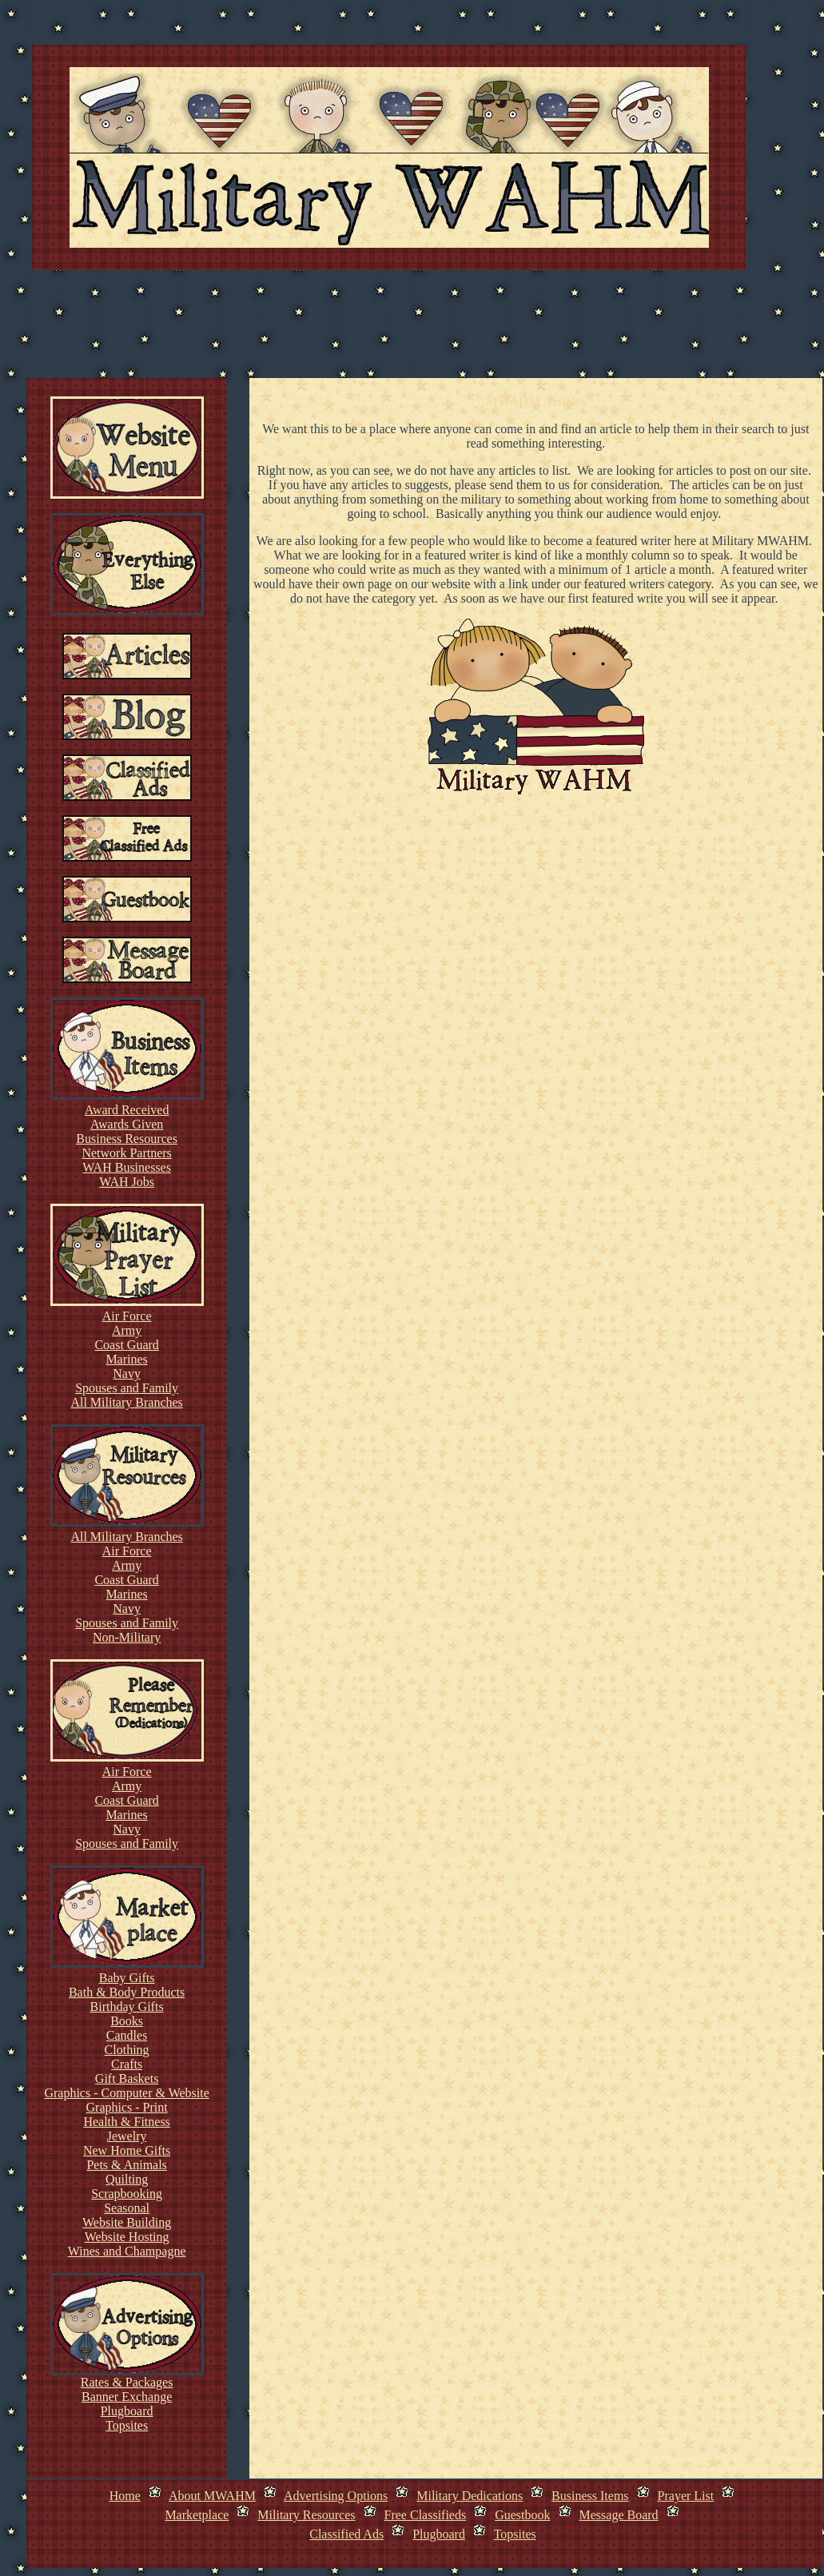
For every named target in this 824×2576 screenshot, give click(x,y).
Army (126, 1330)
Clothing (127, 2049)
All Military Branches (126, 1402)
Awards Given (126, 1124)
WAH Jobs (126, 1181)
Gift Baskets (127, 2078)
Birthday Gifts (127, 2006)
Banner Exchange (127, 2396)
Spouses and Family (126, 1388)
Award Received (127, 1110)
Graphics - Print (127, 2107)
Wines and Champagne (127, 2251)
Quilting (126, 2179)
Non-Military (127, 1637)
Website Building (126, 2222)
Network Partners (126, 1153)
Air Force (127, 1316)
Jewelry (127, 2136)
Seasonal (126, 2208)
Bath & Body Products (127, 1992)
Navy (127, 1373)
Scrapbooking (126, 2193)
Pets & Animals (126, 2165)
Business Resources (126, 1138)
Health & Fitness (126, 2121)
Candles (127, 2035)
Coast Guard (126, 1345)
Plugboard (127, 2411)
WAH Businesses (126, 1167)
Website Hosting (127, 2237)
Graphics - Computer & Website (126, 2093)
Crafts (126, 2064)
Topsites (126, 2425)
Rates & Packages (127, 2382)
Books (126, 2021)
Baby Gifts (127, 1978)
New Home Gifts (126, 2150)
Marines (126, 1359)
